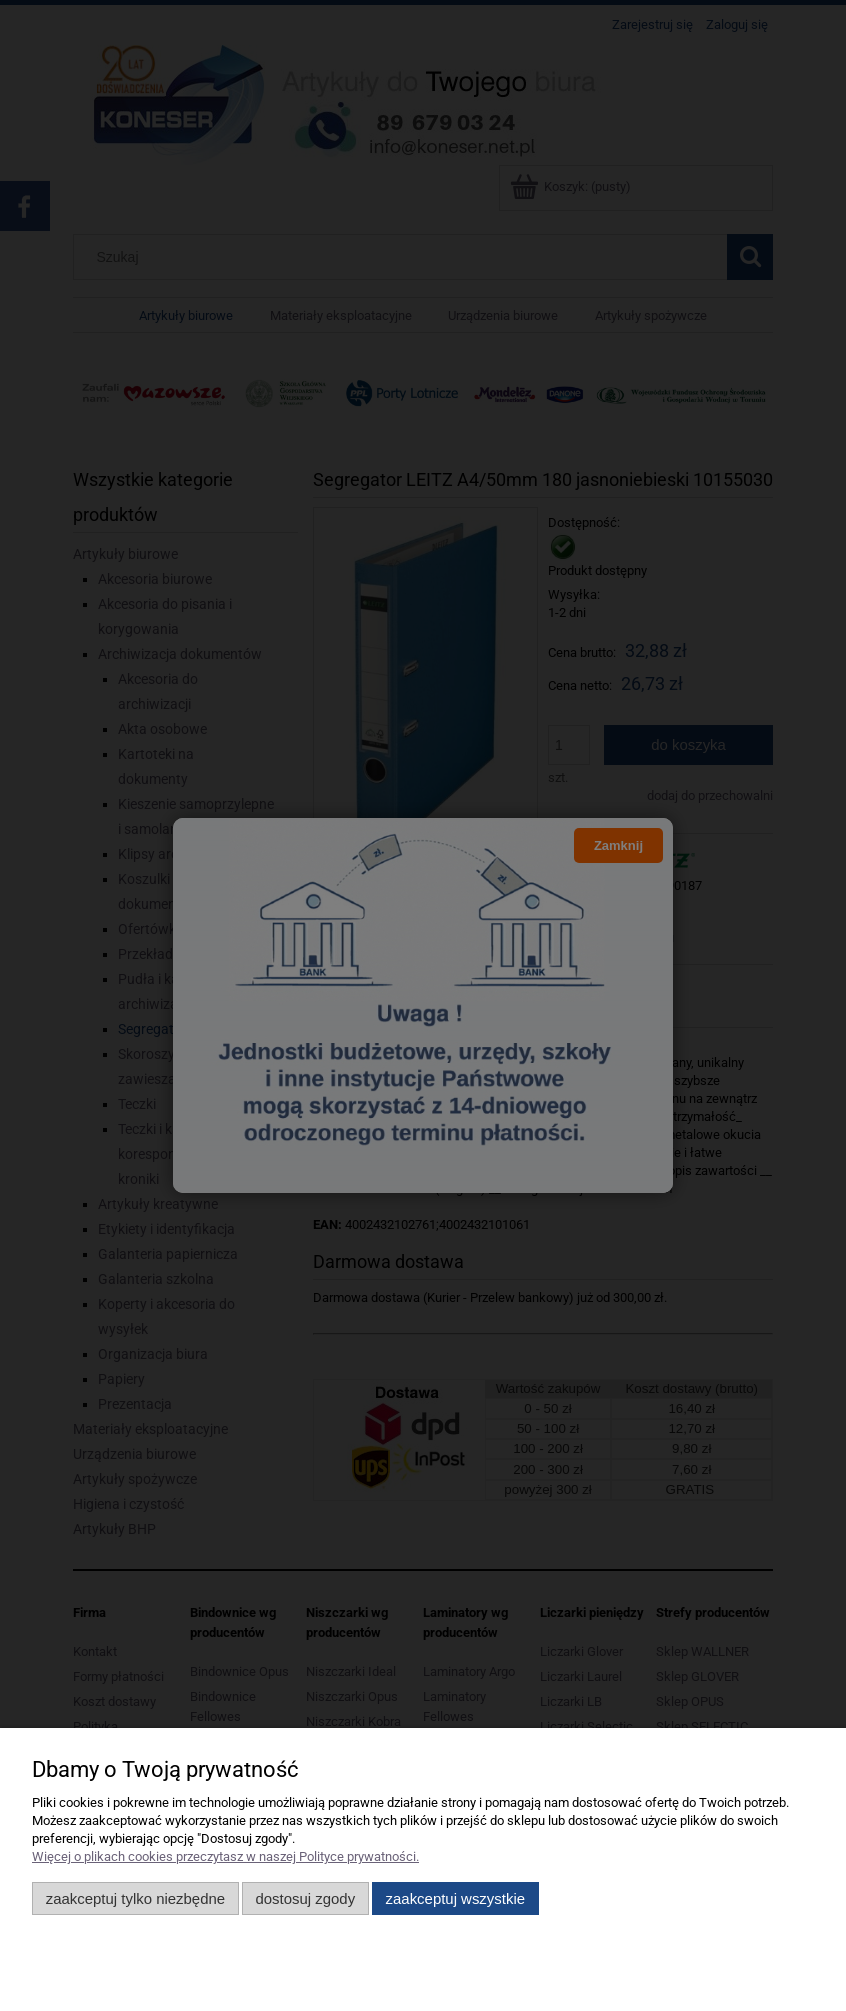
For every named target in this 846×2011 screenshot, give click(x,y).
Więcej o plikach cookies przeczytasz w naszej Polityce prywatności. (225, 1856)
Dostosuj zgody (305, 1898)
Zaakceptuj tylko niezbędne (135, 1898)
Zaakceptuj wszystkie (455, 1898)
